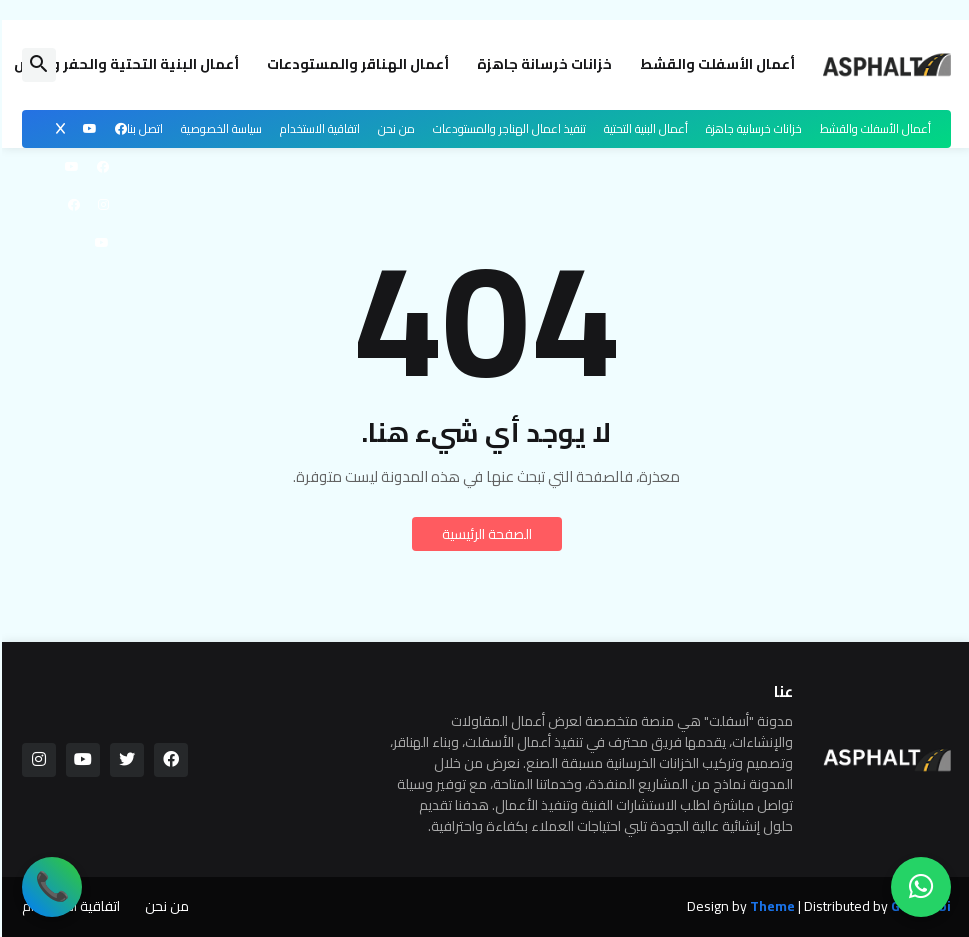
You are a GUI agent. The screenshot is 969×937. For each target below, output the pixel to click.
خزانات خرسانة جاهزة (542, 64)
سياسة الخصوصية (219, 128)
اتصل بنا (143, 128)
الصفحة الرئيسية (485, 534)
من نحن (394, 128)
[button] (37, 65)
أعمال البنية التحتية (644, 128)
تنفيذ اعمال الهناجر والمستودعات (507, 128)
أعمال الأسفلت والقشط (715, 64)
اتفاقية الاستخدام (318, 128)
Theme (770, 907)
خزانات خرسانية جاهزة (752, 128)
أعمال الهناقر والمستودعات (356, 64)
